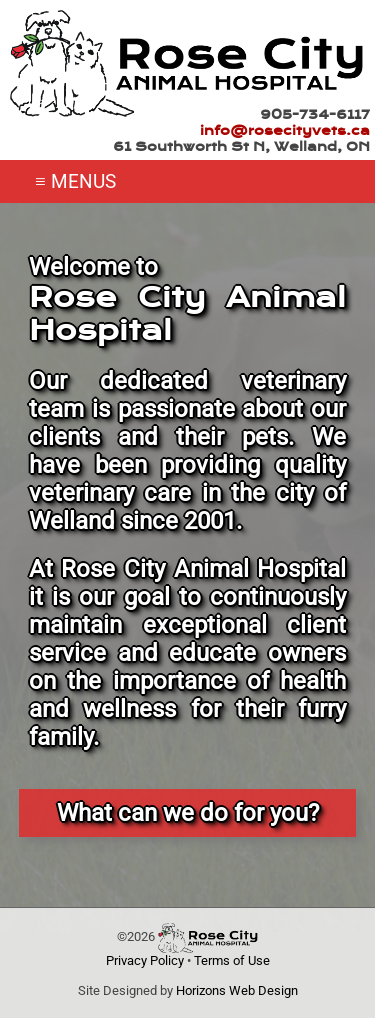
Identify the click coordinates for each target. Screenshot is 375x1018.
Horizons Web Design (237, 990)
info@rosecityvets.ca (285, 130)
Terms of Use (232, 960)
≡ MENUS (75, 181)
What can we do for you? (188, 813)
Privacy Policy (145, 960)
